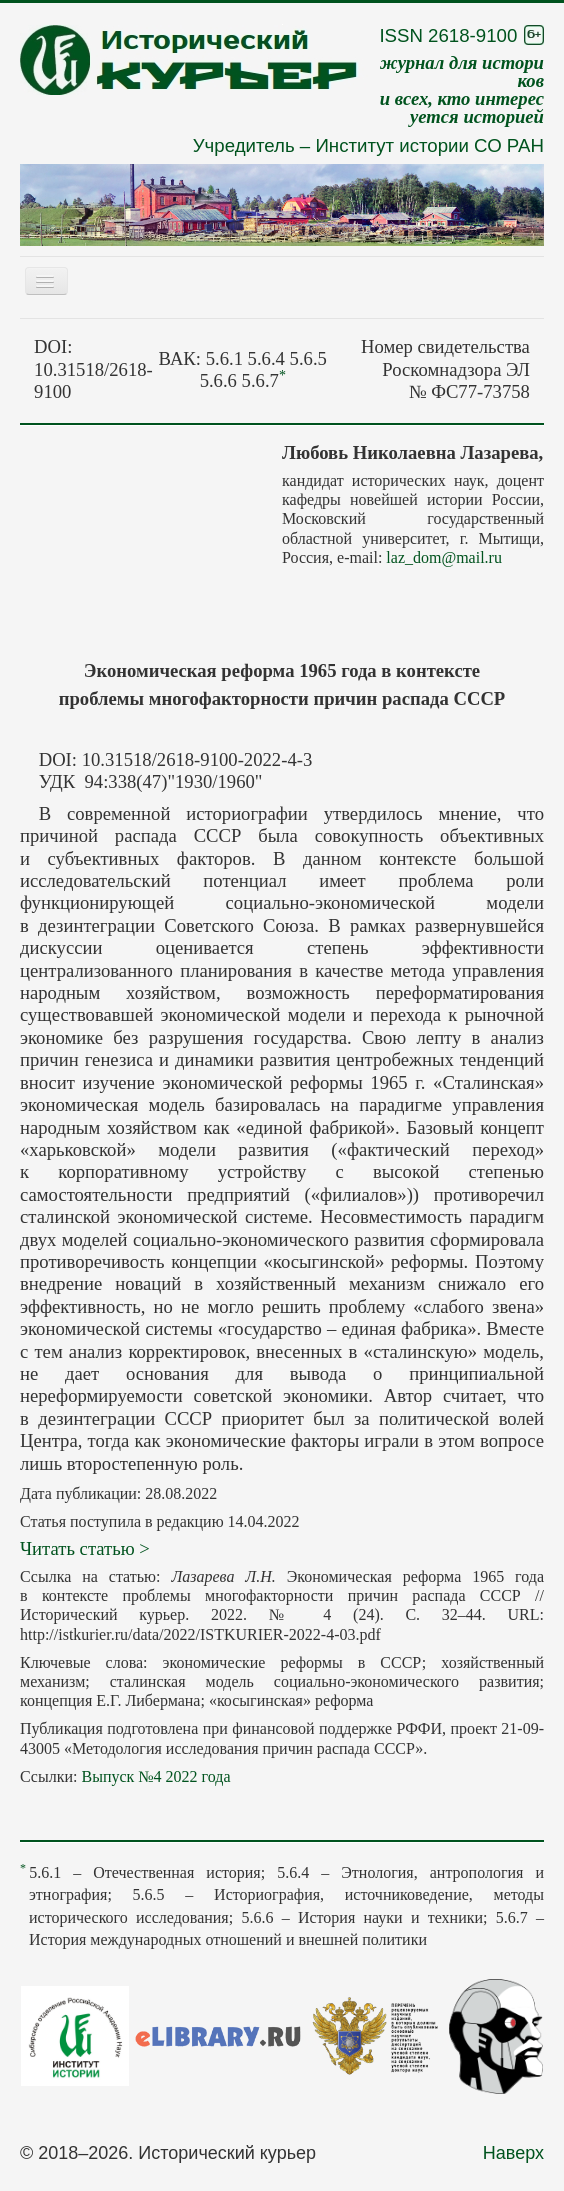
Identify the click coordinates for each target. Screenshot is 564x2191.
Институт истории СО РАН (429, 145)
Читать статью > (85, 1548)
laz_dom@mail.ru (444, 557)
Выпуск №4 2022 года (155, 1776)
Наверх (513, 2153)
